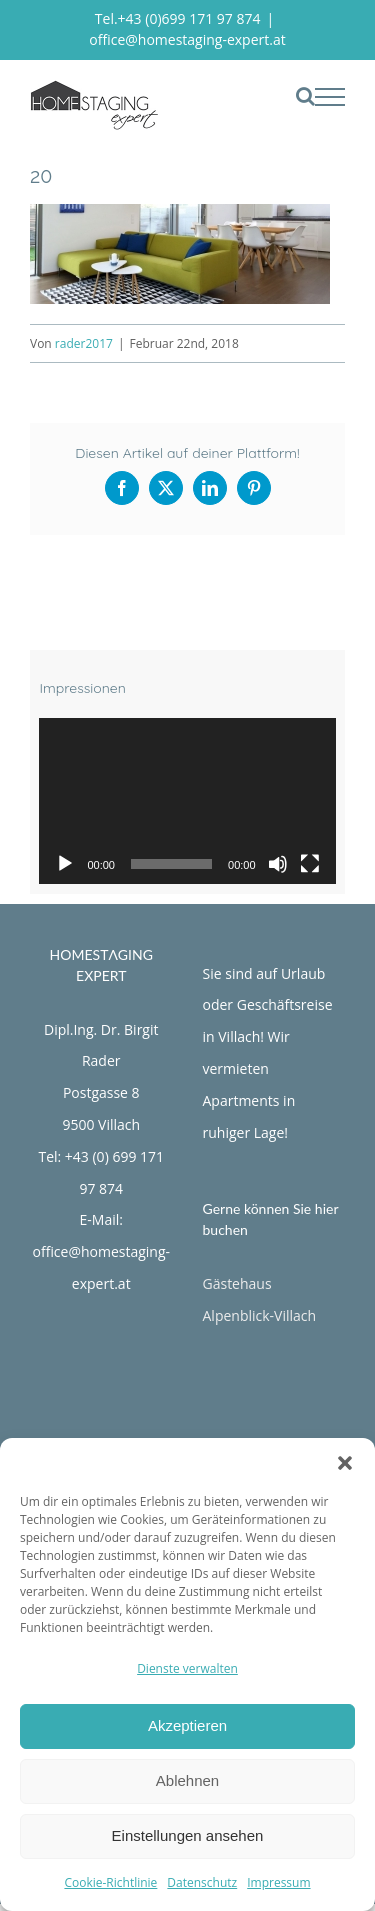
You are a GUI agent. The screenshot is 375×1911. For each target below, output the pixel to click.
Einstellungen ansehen (188, 1835)
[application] (187, 801)
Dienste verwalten (187, 1668)
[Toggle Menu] (330, 97)
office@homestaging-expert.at (187, 39)
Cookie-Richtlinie (110, 1882)
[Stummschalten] (278, 864)
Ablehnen (187, 1780)
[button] (345, 1463)
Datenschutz (202, 1882)
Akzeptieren (187, 1725)
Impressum (278, 1882)
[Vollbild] (310, 864)
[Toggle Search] (305, 96)
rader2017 (84, 343)
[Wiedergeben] (65, 864)
